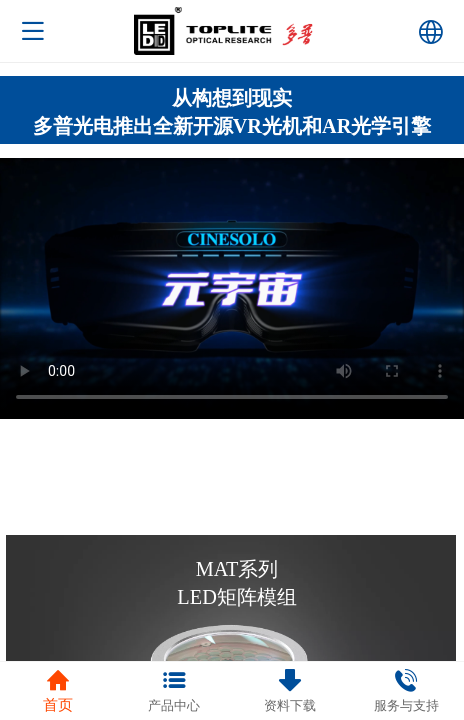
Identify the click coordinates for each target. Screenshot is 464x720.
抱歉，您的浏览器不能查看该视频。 (232, 288)
